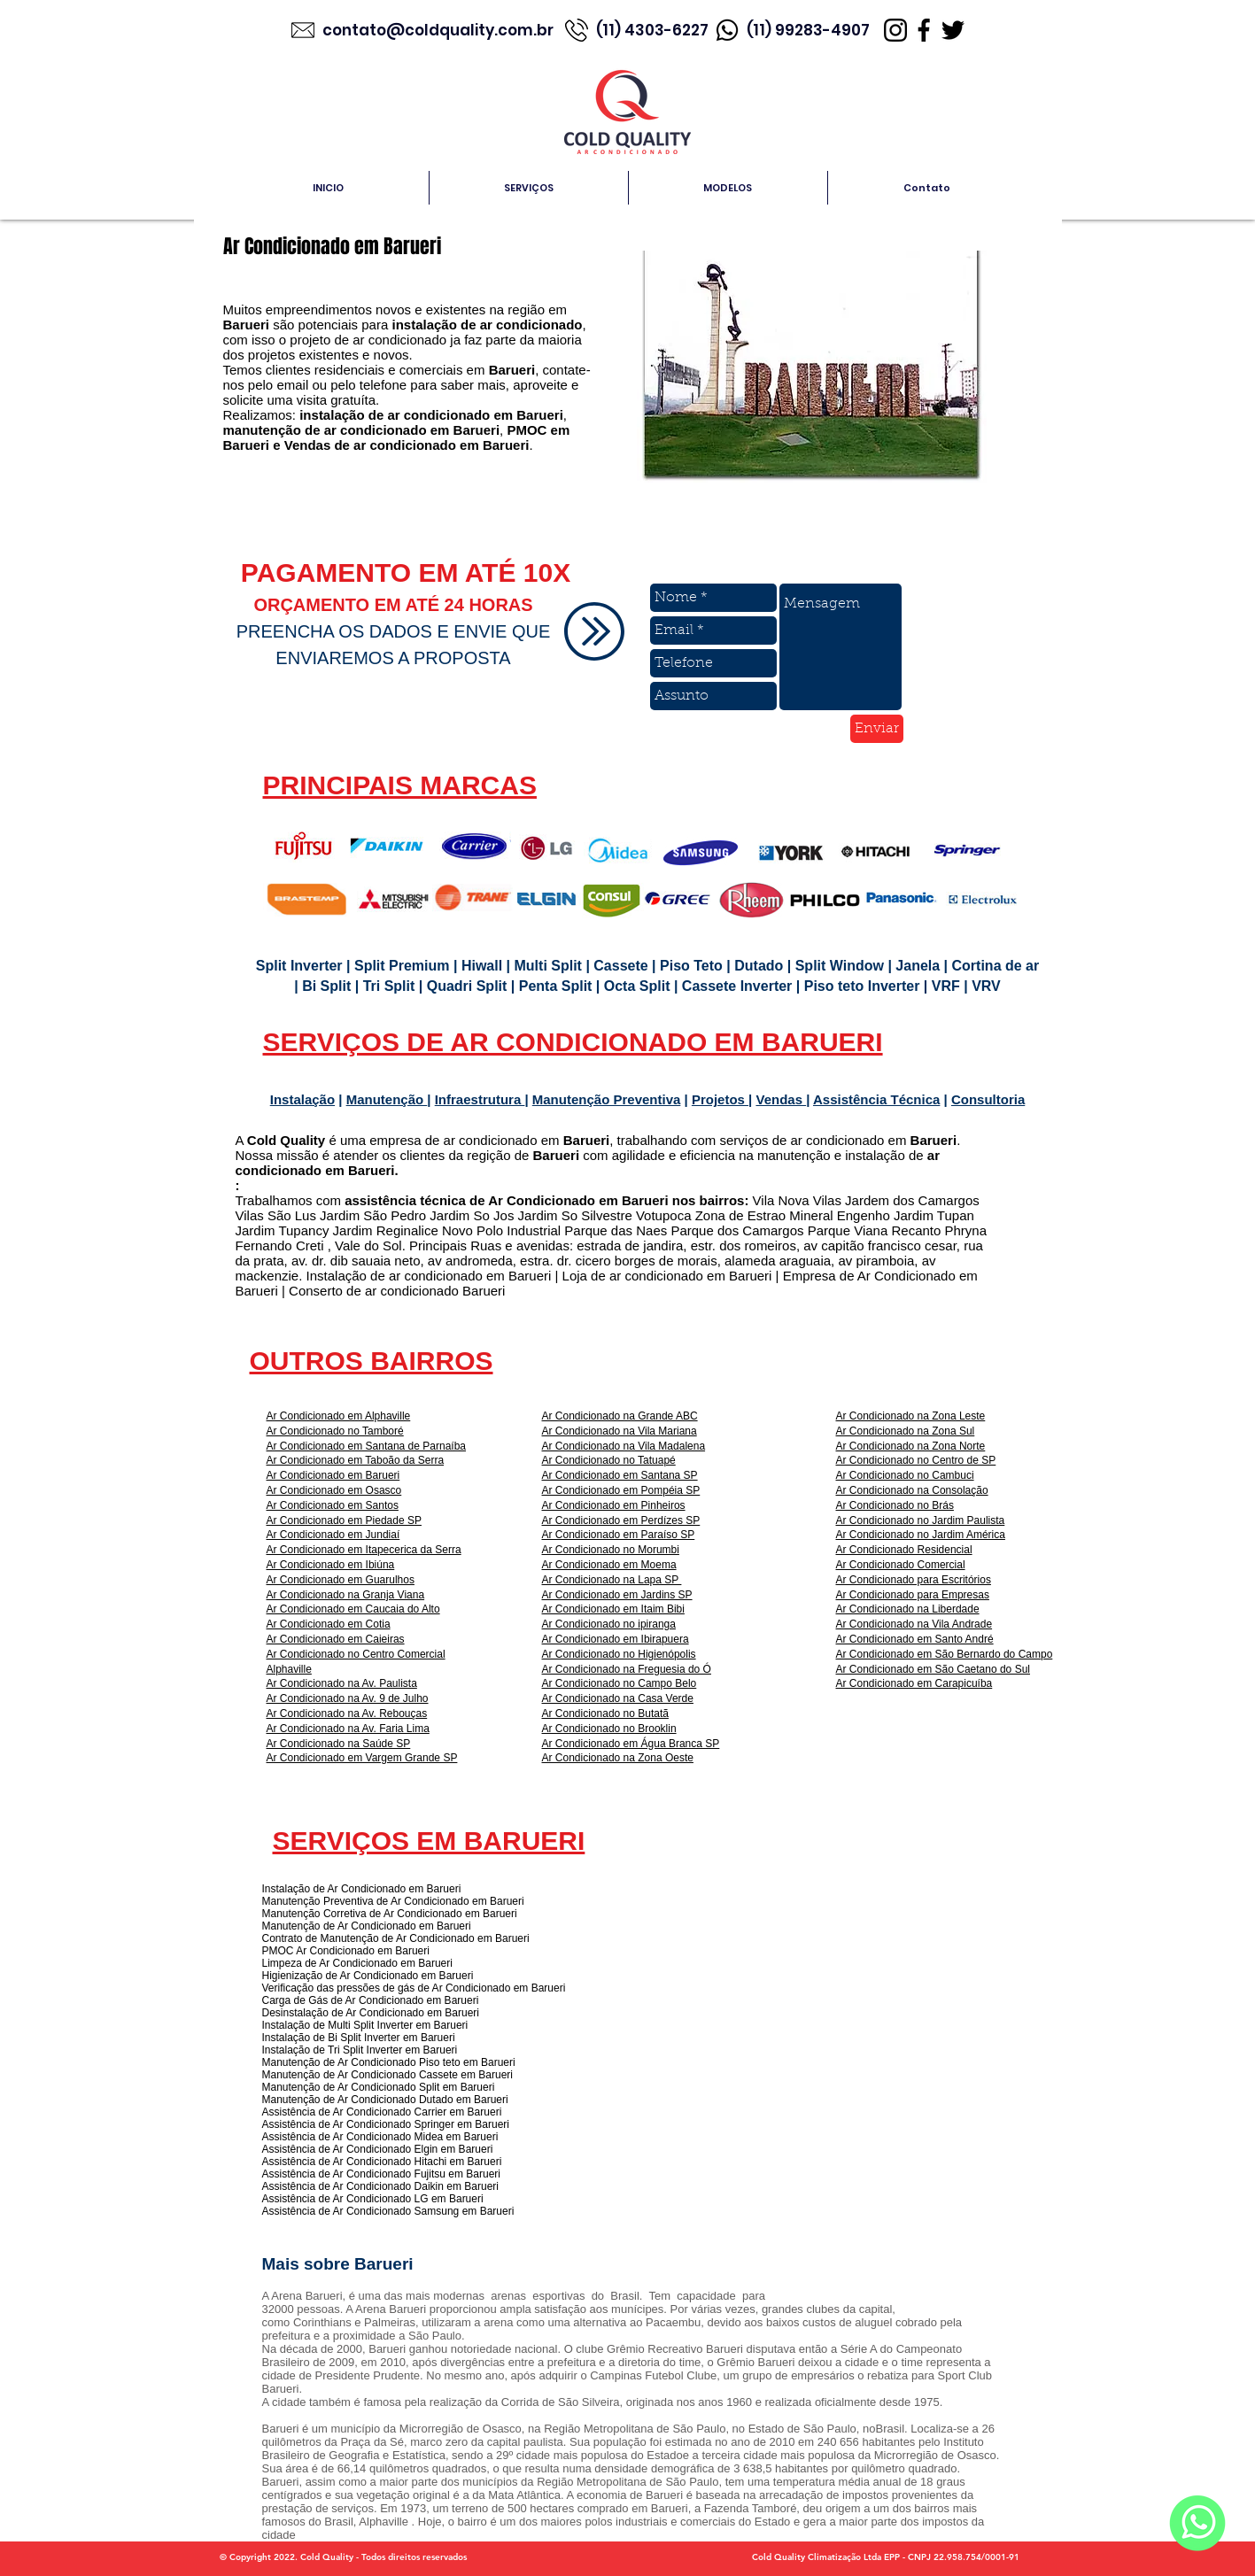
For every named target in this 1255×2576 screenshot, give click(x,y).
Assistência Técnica (876, 1099)
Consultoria (988, 1099)
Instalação (302, 1099)
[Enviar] (876, 729)
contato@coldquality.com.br (439, 30)
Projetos (720, 1099)
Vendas (780, 1099)
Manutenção (387, 1099)
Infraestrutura (480, 1099)
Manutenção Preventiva (606, 1099)
